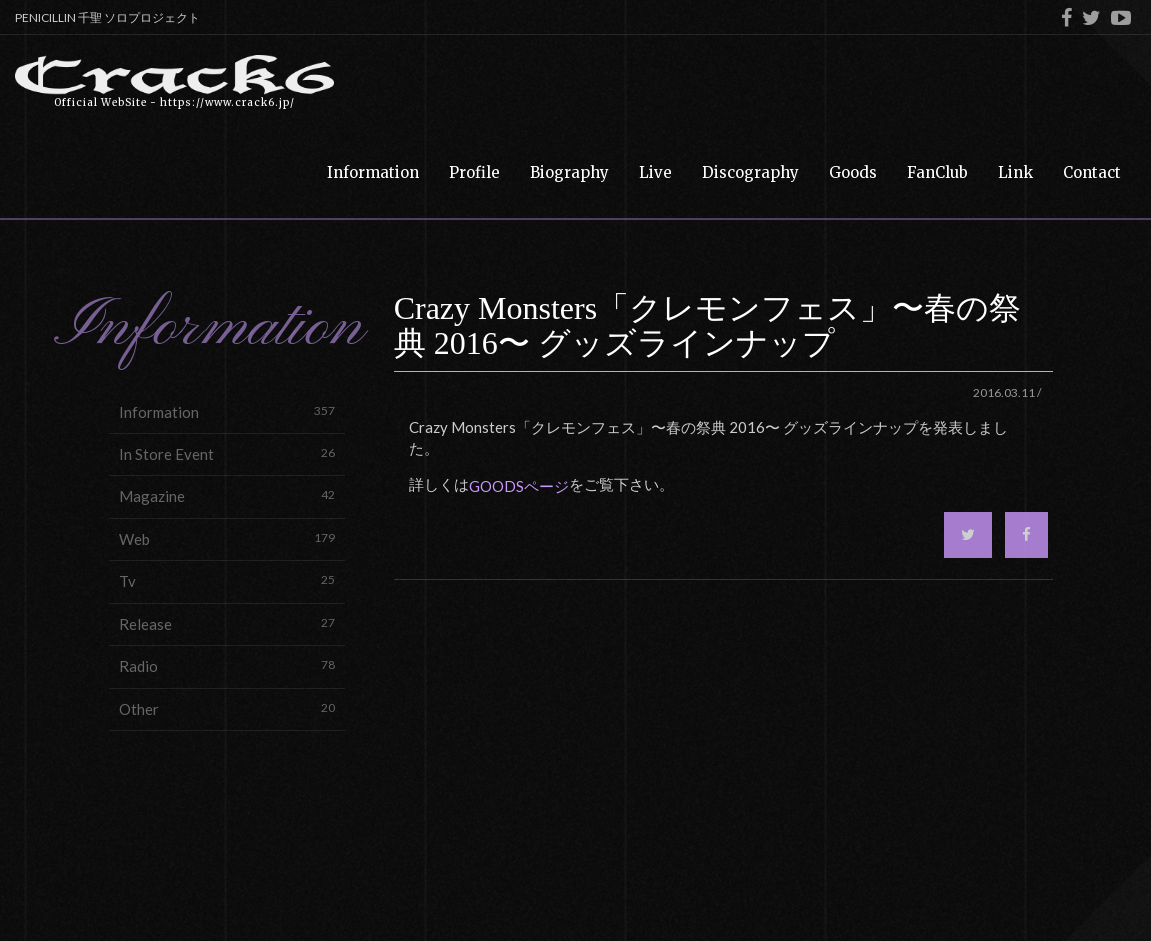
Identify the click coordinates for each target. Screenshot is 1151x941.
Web (227, 538)
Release (227, 623)
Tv (227, 580)
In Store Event (227, 453)
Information (227, 411)
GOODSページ (519, 486)
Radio (227, 665)
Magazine (227, 495)
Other (227, 708)
